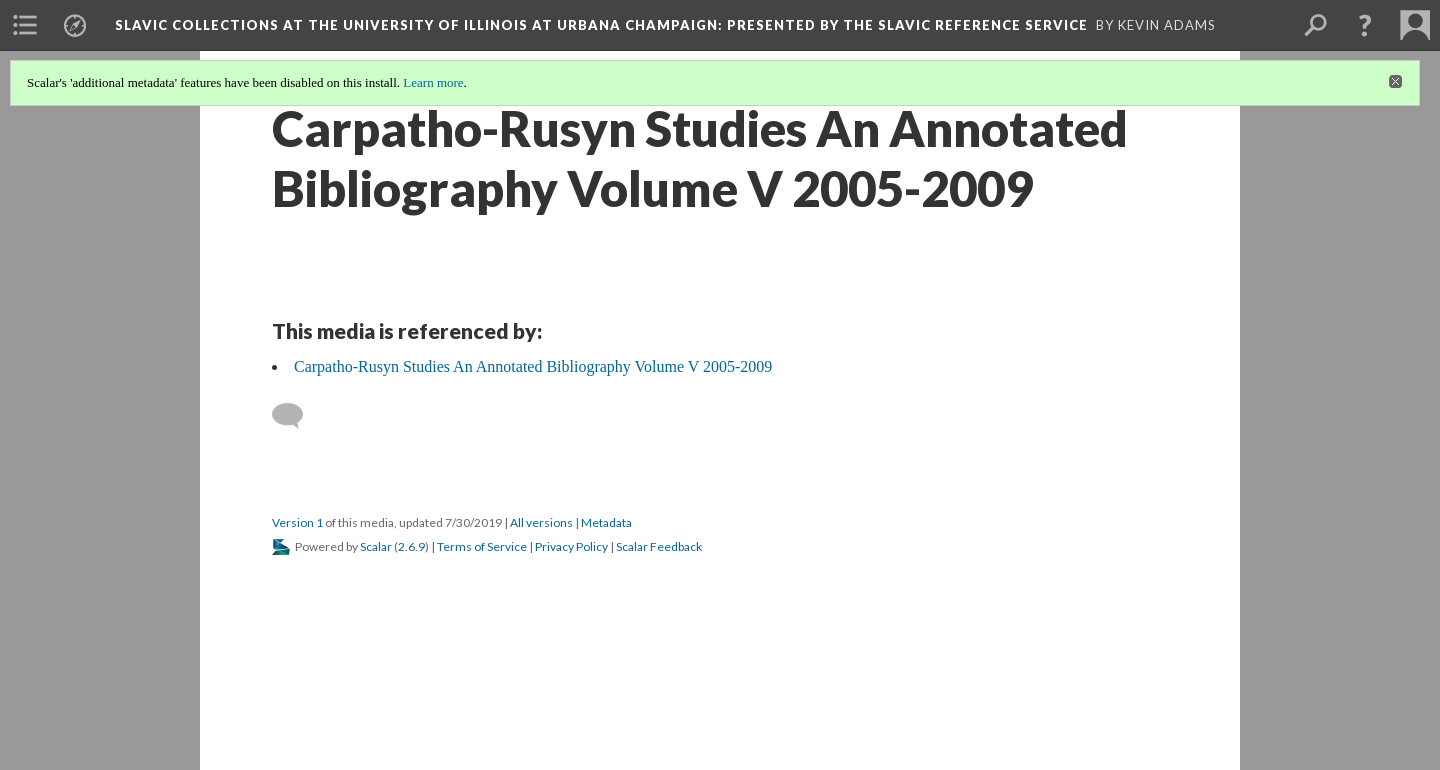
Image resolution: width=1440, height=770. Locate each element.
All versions (541, 522)
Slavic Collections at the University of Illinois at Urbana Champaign (601, 25)
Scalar (376, 546)
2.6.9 (411, 546)
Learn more (433, 82)
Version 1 (297, 522)
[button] (1365, 25)
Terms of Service (482, 546)
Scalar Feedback (659, 546)
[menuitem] (25, 25)
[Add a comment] (296, 416)
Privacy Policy (571, 546)
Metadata (606, 522)
